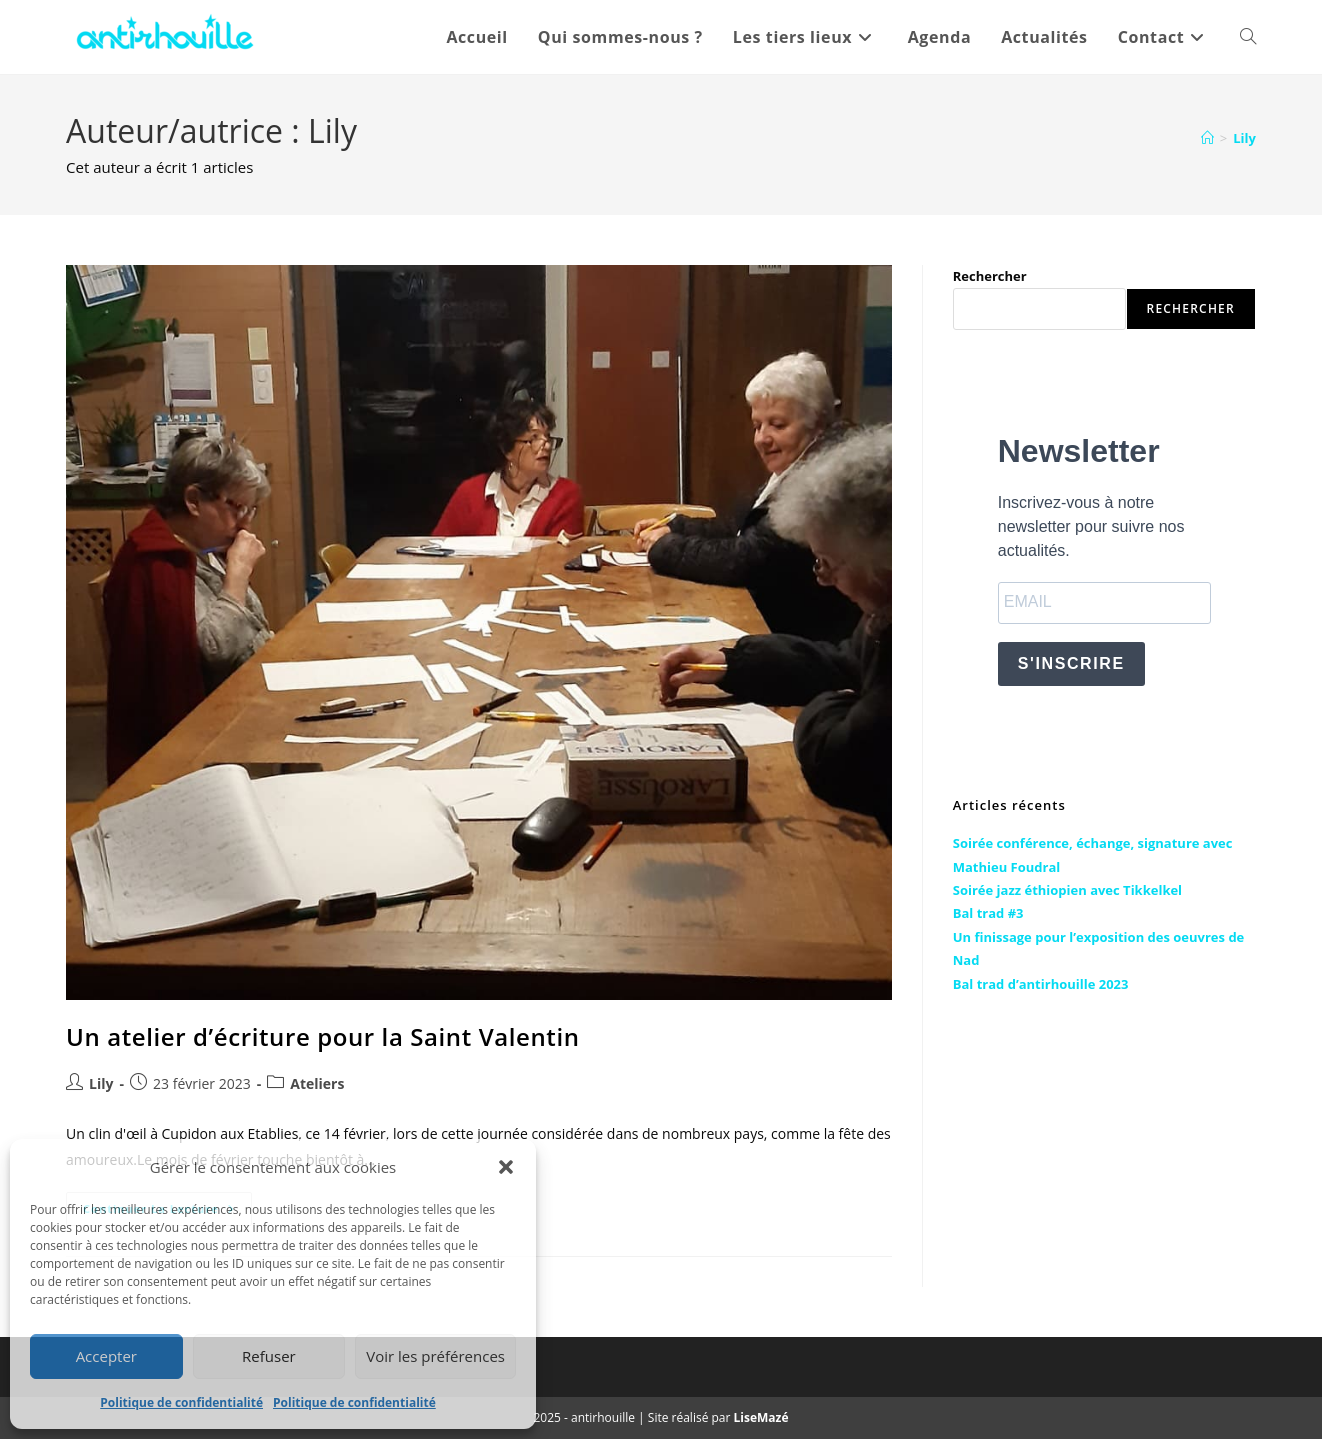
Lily (1244, 138)
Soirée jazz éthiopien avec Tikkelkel (1067, 890)
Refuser (269, 1356)
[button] (506, 1167)
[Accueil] (1207, 138)
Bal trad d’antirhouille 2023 (1041, 984)
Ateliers (317, 1083)
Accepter (106, 1356)
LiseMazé (761, 1417)
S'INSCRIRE (1071, 663)
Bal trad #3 (988, 913)
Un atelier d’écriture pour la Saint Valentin (322, 1036)
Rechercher (990, 276)
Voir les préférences (435, 1356)
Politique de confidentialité (181, 1402)
